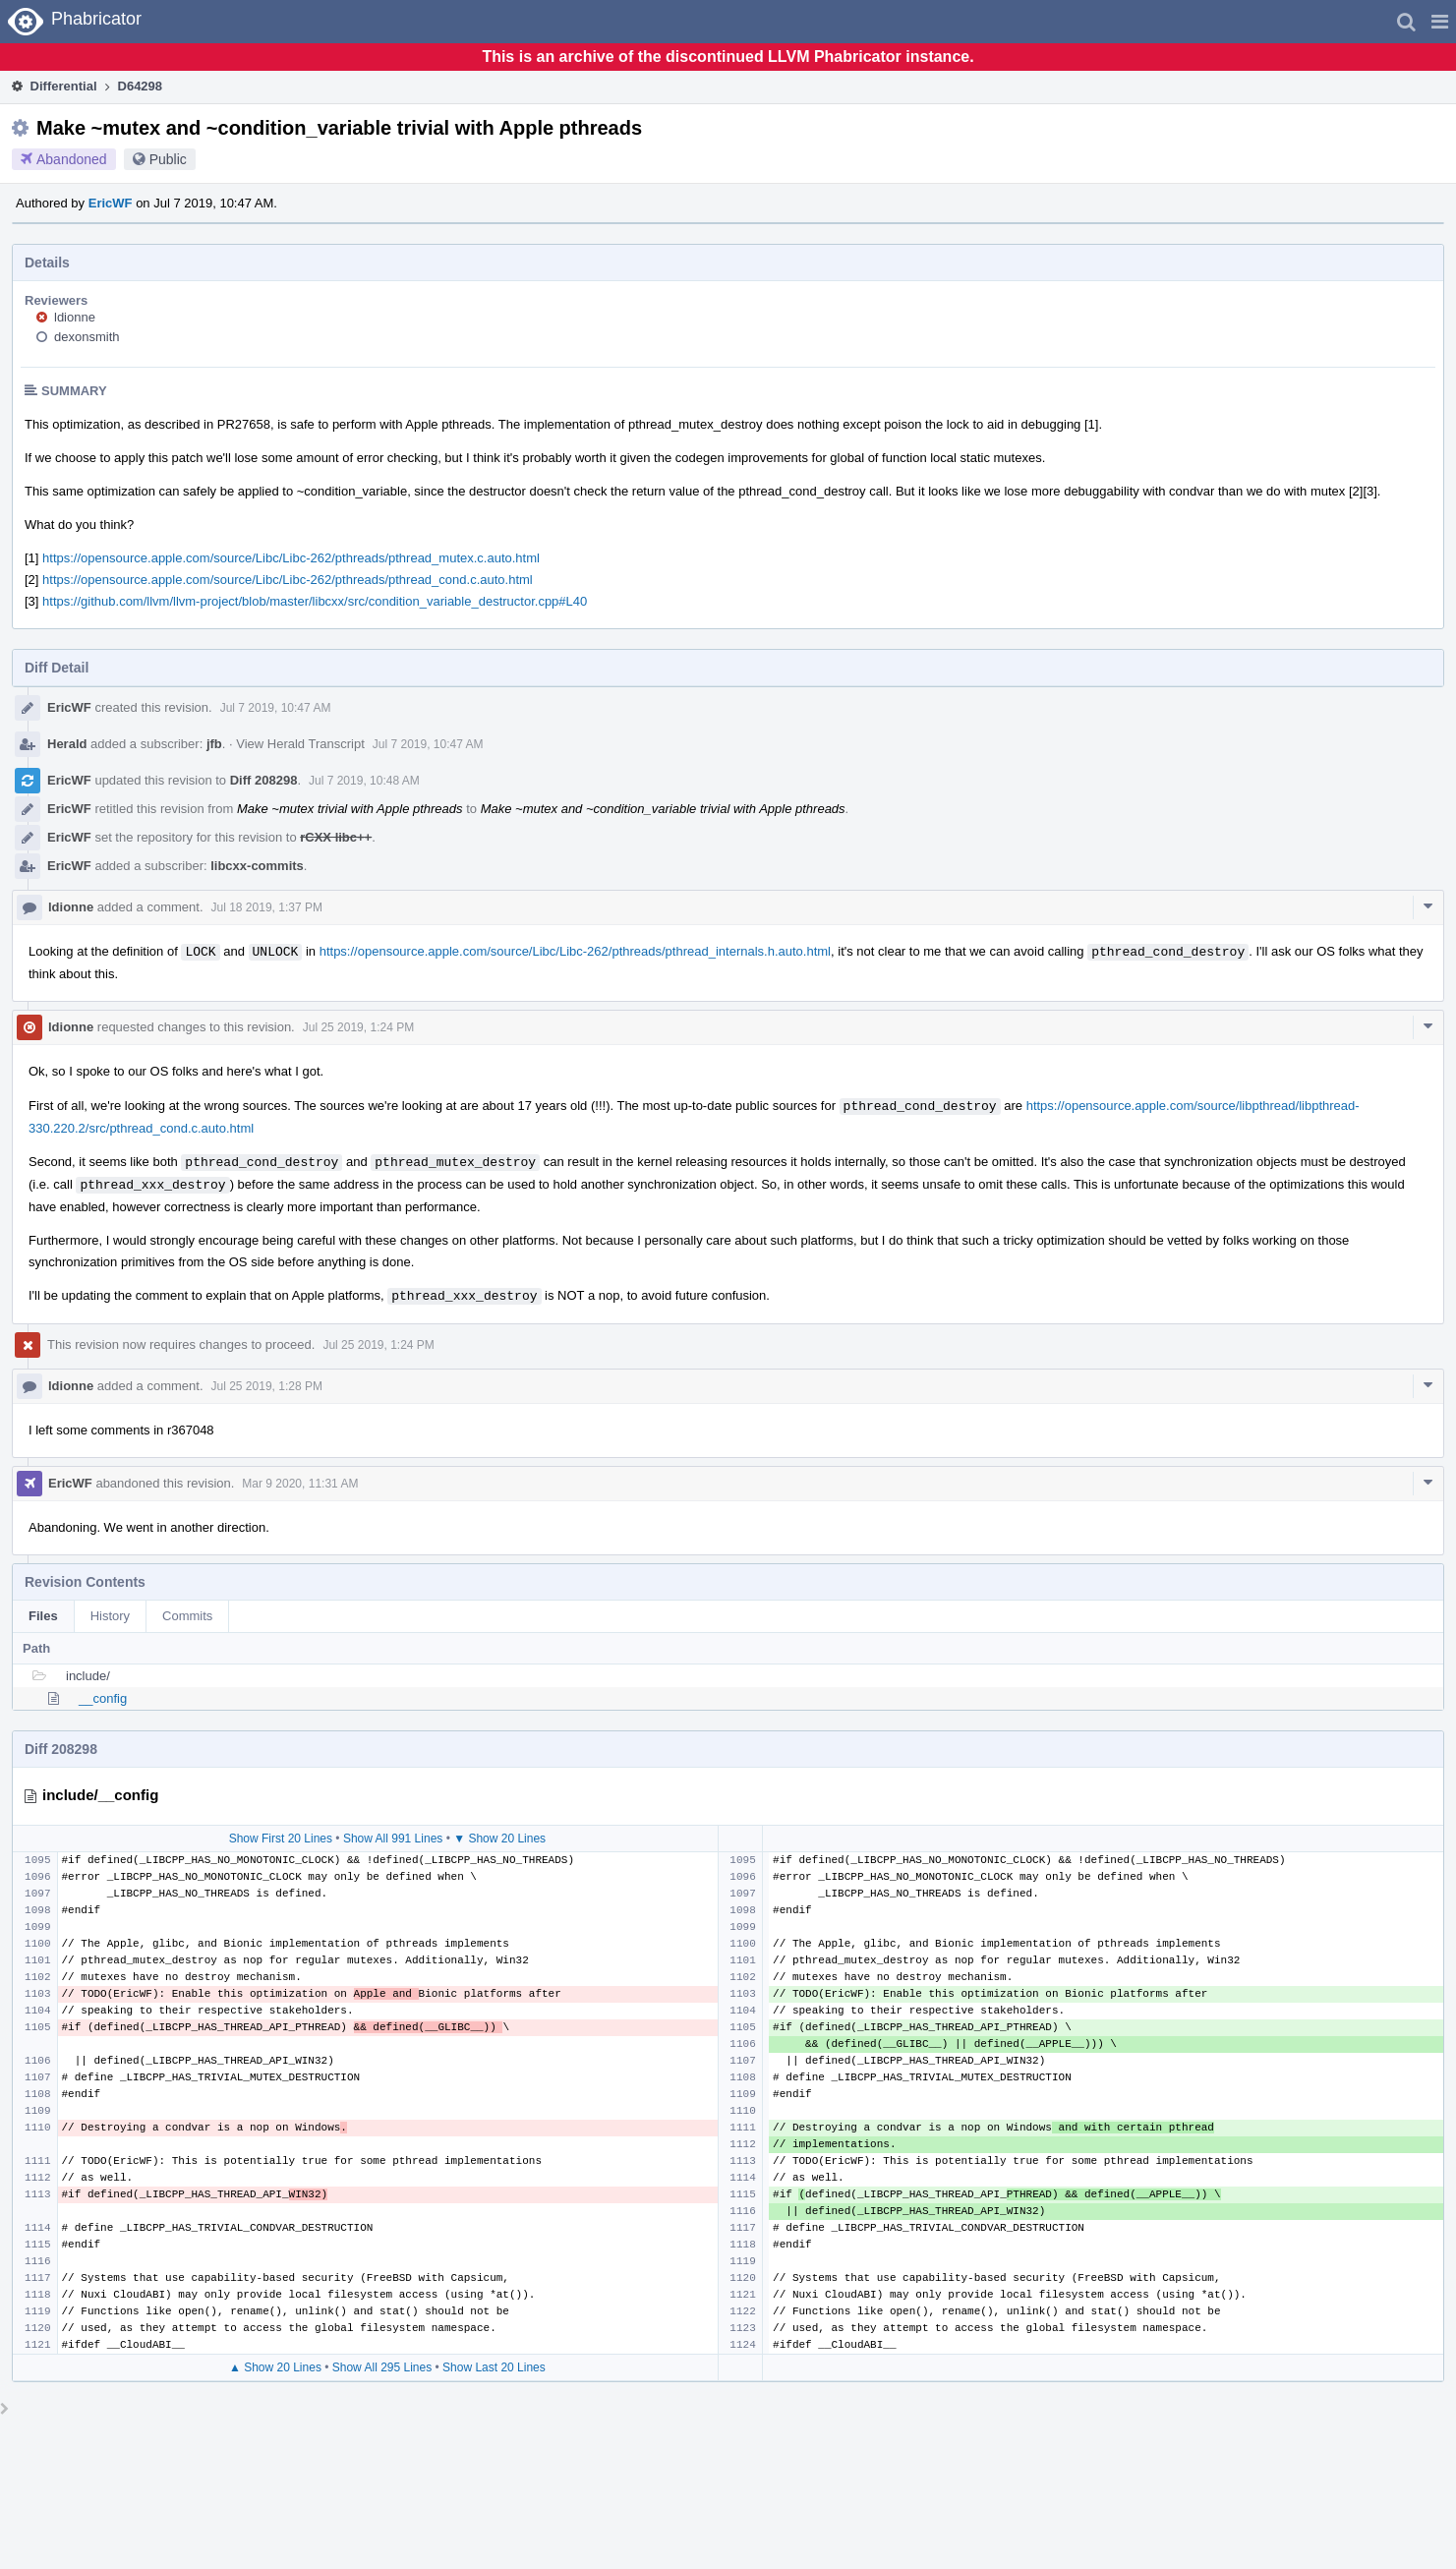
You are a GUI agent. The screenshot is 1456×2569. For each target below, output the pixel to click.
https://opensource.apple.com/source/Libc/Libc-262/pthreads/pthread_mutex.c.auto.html (291, 558)
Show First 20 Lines (280, 1838)
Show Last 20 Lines (494, 2367)
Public (168, 159)
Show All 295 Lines (382, 2367)
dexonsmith (86, 336)
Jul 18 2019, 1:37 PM (266, 907)
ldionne (74, 317)
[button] (1440, 21)
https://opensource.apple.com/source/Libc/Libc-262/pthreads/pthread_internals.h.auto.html (575, 952)
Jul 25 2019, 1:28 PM (266, 1386)
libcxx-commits (257, 865)
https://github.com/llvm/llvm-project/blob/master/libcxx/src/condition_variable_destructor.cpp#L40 (314, 601)
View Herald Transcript (300, 743)
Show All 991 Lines (392, 1838)
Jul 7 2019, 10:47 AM (275, 708)
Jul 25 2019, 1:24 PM (358, 1027)
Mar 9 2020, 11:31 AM (300, 1483)
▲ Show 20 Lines (275, 2367)
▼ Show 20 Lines (499, 1838)
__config (103, 1698)
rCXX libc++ (336, 837)
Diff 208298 (264, 780)
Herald (67, 743)
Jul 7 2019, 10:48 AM (364, 781)
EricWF (110, 203)
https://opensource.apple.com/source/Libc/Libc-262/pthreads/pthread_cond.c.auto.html (287, 579)
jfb (214, 743)
